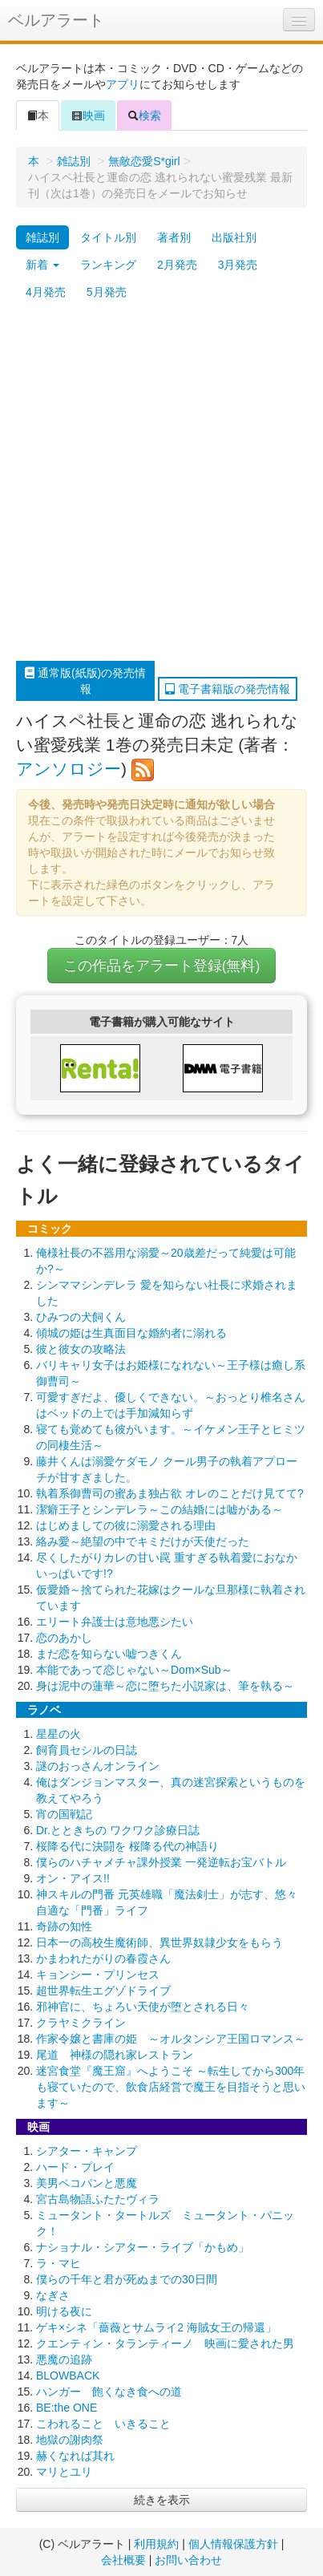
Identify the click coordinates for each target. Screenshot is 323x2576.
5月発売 (107, 292)
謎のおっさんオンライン (97, 1766)
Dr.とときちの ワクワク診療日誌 (118, 1830)
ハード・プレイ (75, 2167)
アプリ (122, 84)
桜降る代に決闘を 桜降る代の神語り (127, 1846)
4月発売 (46, 292)
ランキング (108, 264)
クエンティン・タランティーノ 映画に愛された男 (165, 2343)
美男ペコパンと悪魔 (86, 2183)
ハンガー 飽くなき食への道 (109, 2391)
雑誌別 (74, 161)
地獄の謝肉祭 (69, 2439)
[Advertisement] (161, 483)
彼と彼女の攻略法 (81, 1349)
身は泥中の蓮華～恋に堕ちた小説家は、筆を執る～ (165, 1685)
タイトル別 (108, 237)
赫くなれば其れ (75, 2455)
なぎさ (53, 2295)
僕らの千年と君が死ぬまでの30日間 (126, 2279)
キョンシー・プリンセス (97, 1974)
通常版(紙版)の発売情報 (85, 680)
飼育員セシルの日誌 (86, 1750)
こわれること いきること (103, 2423)
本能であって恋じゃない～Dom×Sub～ (134, 1669)
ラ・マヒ (58, 2263)
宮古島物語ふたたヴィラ (97, 2199)
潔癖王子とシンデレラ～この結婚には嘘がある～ (159, 1509)
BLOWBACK (67, 2375)
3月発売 (238, 264)
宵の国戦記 (64, 1814)
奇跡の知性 (64, 1926)
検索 (144, 115)
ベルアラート (56, 20)
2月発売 (177, 264)
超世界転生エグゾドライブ (103, 1990)
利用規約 (156, 2544)
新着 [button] (42, 264)
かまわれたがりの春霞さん (103, 1958)
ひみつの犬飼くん (81, 1316)
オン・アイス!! (73, 1878)
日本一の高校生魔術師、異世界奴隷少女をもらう (159, 1942)
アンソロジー (68, 768)
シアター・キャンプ (86, 2151)
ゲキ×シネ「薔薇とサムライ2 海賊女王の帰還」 (156, 2327)
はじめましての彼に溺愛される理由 (126, 1525)
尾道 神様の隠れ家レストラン (114, 2054)
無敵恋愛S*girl (144, 161)
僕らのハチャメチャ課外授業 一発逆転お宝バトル (161, 1862)
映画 (88, 115)
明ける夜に (64, 2311)
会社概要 (123, 2560)
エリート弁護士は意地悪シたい (114, 1621)
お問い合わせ (188, 2560)
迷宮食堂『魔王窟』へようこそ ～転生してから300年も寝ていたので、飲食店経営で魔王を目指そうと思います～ (170, 2086)
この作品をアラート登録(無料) (161, 966)
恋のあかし (64, 1637)
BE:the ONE (66, 2407)
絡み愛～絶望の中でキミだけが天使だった (142, 1541)
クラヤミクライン (81, 2022)
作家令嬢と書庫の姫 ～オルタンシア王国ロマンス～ (170, 2038)
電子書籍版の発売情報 (227, 688)
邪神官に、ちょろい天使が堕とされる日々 (142, 2006)
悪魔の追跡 (64, 2359)
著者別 (174, 237)
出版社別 (234, 237)
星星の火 (58, 1733)
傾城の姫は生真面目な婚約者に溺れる (131, 1332)
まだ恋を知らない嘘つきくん (109, 1653)
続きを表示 (162, 2499)
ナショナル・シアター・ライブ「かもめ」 (142, 2247)
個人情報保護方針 (233, 2544)
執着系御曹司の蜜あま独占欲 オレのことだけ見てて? (170, 1493)
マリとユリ (64, 2471)
